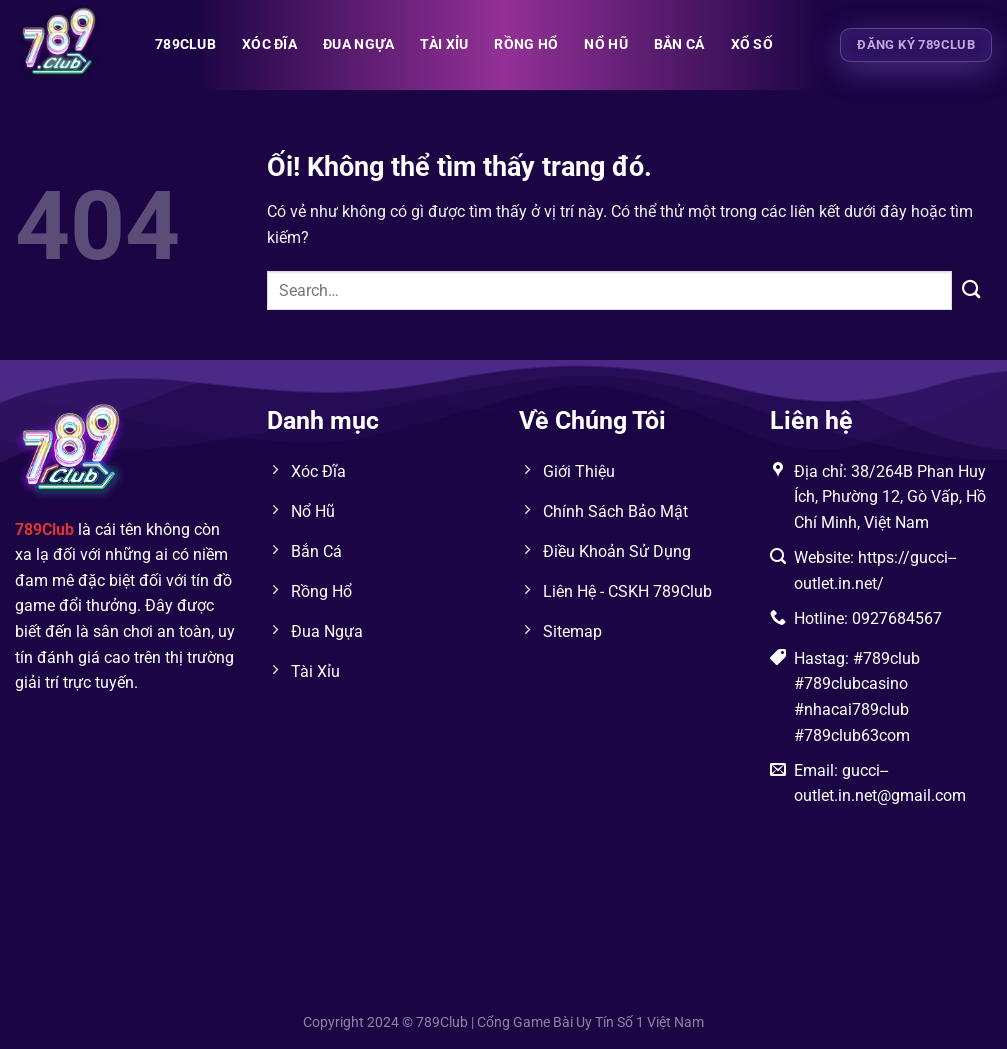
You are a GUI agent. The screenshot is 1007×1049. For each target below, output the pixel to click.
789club (185, 44)
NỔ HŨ (605, 44)
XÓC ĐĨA (269, 44)
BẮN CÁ (679, 44)
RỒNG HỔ (526, 44)
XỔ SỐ (752, 44)
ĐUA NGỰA (358, 44)
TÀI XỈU (444, 44)
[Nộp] (972, 290)
